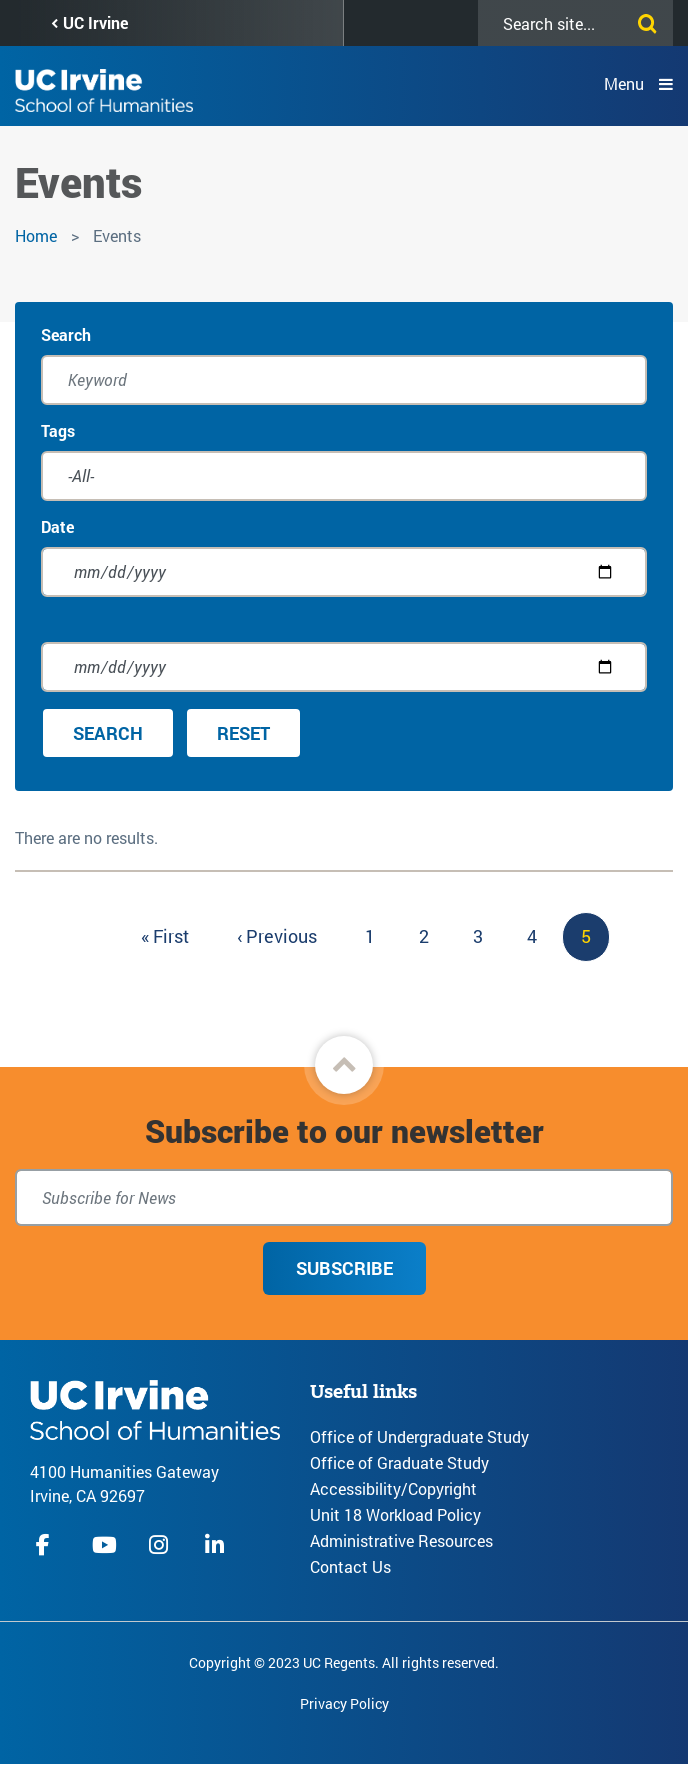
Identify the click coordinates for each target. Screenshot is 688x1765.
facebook (48, 1544)
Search (66, 334)
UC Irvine (95, 22)
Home (36, 235)
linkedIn (217, 1544)
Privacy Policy (344, 1703)
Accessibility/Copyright (393, 1488)
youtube (104, 1544)
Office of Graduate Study (399, 1462)
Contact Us (350, 1566)
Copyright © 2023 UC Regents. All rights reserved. (344, 1662)
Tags (58, 430)
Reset (243, 733)
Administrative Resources (401, 1540)
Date (57, 526)
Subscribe (344, 1268)
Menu (624, 83)
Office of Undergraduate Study (419, 1436)
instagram (161, 1544)
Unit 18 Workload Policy (395, 1514)
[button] (344, 1065)
